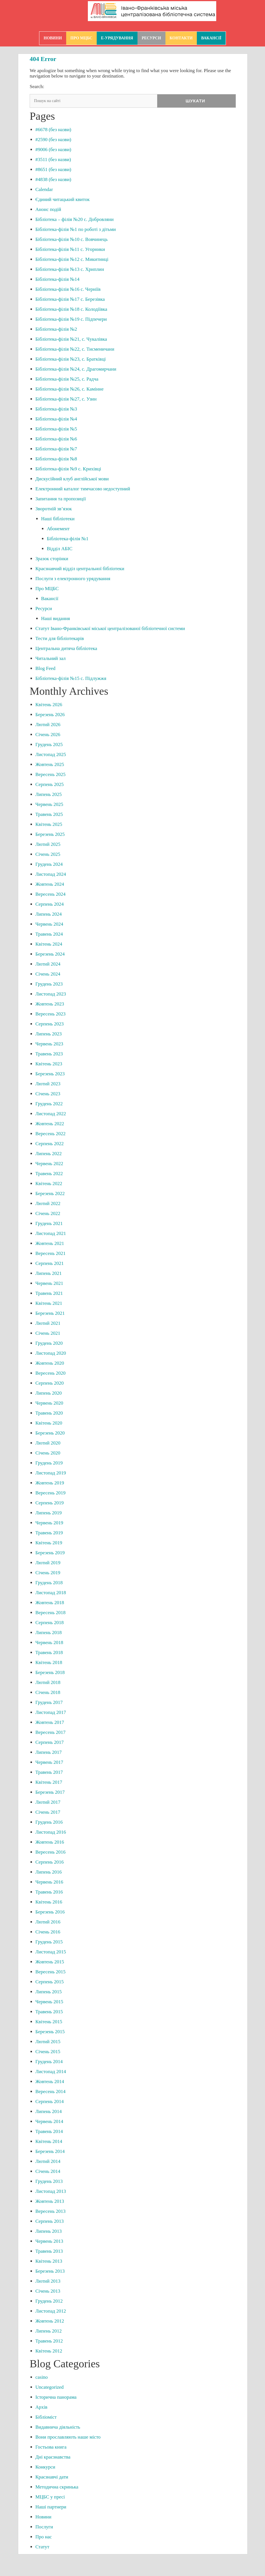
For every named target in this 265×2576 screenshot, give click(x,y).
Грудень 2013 (49, 2182)
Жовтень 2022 (49, 1124)
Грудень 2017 (49, 1703)
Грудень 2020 (49, 1343)
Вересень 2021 (50, 1254)
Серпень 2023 (49, 1024)
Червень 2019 (49, 1523)
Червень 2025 (49, 805)
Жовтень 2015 (49, 1962)
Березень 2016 (50, 1912)
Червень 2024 (49, 924)
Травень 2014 (49, 2132)
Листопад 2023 (50, 994)
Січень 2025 (47, 855)
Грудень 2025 (49, 745)
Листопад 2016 (50, 1832)
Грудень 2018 (49, 1583)
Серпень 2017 (49, 1743)
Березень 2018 (50, 1673)
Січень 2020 (47, 1453)
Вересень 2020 (50, 1373)
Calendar (44, 190)
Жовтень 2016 (49, 1842)
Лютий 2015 (47, 2042)
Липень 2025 (48, 795)
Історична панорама (55, 2397)
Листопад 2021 (50, 1234)
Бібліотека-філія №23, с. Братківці (70, 359)
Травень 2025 (49, 815)
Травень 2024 (49, 934)
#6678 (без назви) (53, 130)
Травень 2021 (49, 1294)
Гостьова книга (50, 2447)
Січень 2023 (47, 1094)
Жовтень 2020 (49, 1363)
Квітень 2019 (48, 1543)
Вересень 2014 (50, 2092)
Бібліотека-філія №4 (56, 419)
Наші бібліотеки (57, 519)
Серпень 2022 (49, 1144)
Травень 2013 (49, 2251)
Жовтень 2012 (49, 2321)
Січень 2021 (47, 1333)
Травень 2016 (49, 1892)
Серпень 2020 (49, 1383)
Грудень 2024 (49, 865)
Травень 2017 (49, 1772)
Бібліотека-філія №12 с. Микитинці (71, 260)
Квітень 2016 (48, 1902)
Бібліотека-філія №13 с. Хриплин (69, 270)
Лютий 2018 (47, 1683)
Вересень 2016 (50, 1852)
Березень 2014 (50, 2152)
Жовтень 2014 (49, 2082)
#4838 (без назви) (53, 180)
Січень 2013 (47, 2291)
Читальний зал (50, 659)
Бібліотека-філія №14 (57, 280)
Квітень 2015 (48, 2022)
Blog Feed (45, 669)
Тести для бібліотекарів (59, 639)
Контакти (181, 38)
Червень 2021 (49, 1284)
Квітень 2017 (48, 1782)
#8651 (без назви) (53, 170)
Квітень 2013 (48, 2261)
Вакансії (211, 38)
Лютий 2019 (47, 1563)
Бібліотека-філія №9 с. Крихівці (68, 469)
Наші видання (55, 619)
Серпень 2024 (49, 904)
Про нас (43, 2537)
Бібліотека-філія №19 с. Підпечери (71, 319)
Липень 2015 (48, 1992)
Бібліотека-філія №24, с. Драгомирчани (75, 369)
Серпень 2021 (49, 1264)
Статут (42, 2547)
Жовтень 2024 (49, 884)
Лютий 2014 (47, 2162)
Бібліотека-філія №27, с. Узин (66, 399)
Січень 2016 (47, 1932)
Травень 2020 (49, 1413)
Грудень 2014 (49, 2062)
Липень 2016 (48, 1872)
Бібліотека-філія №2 (56, 329)
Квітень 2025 (48, 825)
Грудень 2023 (49, 984)
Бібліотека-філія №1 (67, 539)
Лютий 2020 (47, 1443)
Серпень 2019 (49, 1503)
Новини (53, 38)
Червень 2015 (49, 2002)
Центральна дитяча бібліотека (66, 649)
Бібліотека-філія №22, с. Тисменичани (74, 349)
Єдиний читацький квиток (62, 200)
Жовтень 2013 (49, 2202)
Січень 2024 (47, 974)
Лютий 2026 (47, 725)
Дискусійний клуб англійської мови (72, 479)
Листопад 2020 (50, 1353)
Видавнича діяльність (57, 2427)
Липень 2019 (48, 1513)
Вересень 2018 (50, 1613)
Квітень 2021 (48, 1304)
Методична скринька (56, 2487)
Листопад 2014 (50, 2072)
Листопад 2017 (50, 1713)
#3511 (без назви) (53, 160)
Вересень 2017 (50, 1733)
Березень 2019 (50, 1553)
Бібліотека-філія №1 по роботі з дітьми (75, 230)
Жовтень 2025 (49, 765)
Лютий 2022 (47, 1204)
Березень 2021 (50, 1314)
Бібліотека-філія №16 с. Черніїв (68, 289)
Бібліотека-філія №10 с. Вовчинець (71, 240)
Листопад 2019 (50, 1473)
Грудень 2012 (49, 2301)
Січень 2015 (47, 2052)
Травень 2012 (49, 2341)
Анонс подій (48, 210)
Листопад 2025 (50, 755)
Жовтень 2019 (49, 1483)
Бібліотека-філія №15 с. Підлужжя (70, 679)
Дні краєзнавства (52, 2457)
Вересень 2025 (50, 775)
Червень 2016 (49, 1882)
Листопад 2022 (50, 1114)
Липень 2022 (48, 1154)
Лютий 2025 (47, 845)
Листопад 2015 (50, 1952)
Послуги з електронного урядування (72, 579)
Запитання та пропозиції (60, 499)
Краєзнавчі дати (51, 2477)
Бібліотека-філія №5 (56, 429)
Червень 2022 (49, 1164)
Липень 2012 (48, 2331)
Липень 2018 (48, 1633)
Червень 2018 (49, 1643)
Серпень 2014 (49, 2102)
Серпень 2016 (49, 1862)
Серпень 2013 (49, 2221)
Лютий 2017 (47, 1802)
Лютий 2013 (47, 2281)
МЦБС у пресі (50, 2497)
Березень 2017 (50, 1792)
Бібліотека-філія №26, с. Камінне (69, 389)
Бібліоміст (46, 2417)
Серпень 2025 (49, 785)
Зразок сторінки (51, 559)
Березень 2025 (50, 835)
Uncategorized (49, 2387)
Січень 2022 (47, 1214)
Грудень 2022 (49, 1104)
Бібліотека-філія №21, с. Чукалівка (71, 339)
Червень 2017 (49, 1763)
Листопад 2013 (50, 2192)
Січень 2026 (47, 735)
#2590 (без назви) (53, 140)
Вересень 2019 (50, 1493)
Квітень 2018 (48, 1663)
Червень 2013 (49, 2241)
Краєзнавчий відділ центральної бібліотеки (79, 569)
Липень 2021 (48, 1274)
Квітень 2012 (48, 2351)
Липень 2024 (48, 914)
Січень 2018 (47, 1693)
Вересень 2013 (50, 2212)
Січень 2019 (47, 1573)
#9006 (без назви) (53, 150)
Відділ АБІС (59, 549)
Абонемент (58, 529)
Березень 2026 (50, 715)
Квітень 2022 (48, 1184)
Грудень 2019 (49, 1463)
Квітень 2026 (48, 705)
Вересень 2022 (50, 1134)
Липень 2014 (48, 2112)
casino (41, 2377)
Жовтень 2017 (49, 1723)
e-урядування (117, 38)
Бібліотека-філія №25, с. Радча (66, 379)
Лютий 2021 (47, 1323)
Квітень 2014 (48, 2142)
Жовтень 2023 (49, 1004)
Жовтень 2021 (49, 1244)
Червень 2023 (49, 1044)
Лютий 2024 (47, 964)
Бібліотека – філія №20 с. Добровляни (74, 220)
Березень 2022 (50, 1194)
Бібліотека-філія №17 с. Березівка (70, 299)
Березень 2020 (50, 1433)
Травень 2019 (49, 1533)
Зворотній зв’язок (53, 509)
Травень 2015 (49, 2012)
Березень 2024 (50, 954)
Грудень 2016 (49, 1822)
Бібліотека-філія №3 (56, 409)
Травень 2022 (49, 1174)
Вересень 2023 (50, 1014)
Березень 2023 (50, 1074)
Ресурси (151, 38)
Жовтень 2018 (49, 1603)
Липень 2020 (48, 1393)
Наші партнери (50, 2507)
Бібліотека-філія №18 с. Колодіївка (71, 309)
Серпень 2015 (49, 1982)
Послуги (44, 2527)
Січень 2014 (47, 2172)
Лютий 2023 (47, 1084)
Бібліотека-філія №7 (56, 449)
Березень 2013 (50, 2271)
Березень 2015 (50, 2032)
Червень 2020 (49, 1403)
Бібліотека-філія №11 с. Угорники (70, 250)
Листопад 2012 (50, 2311)
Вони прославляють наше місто (68, 2437)
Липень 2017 (48, 1753)
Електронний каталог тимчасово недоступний (82, 489)
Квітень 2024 (48, 944)
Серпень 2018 (49, 1623)
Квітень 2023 (48, 1064)
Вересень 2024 (50, 894)
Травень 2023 (49, 1054)
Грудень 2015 (49, 1942)
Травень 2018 (49, 1653)
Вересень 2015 (50, 1972)
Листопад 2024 (50, 874)
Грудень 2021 (49, 1224)
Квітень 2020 (48, 1423)
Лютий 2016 (47, 1922)
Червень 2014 (49, 2122)
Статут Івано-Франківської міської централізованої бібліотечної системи (110, 629)
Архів (41, 2407)
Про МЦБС (81, 38)
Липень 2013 (48, 2231)
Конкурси (45, 2467)
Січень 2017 (47, 1812)
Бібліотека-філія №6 (56, 439)
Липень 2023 (48, 1034)
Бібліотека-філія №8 (56, 459)
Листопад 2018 (50, 1593)
